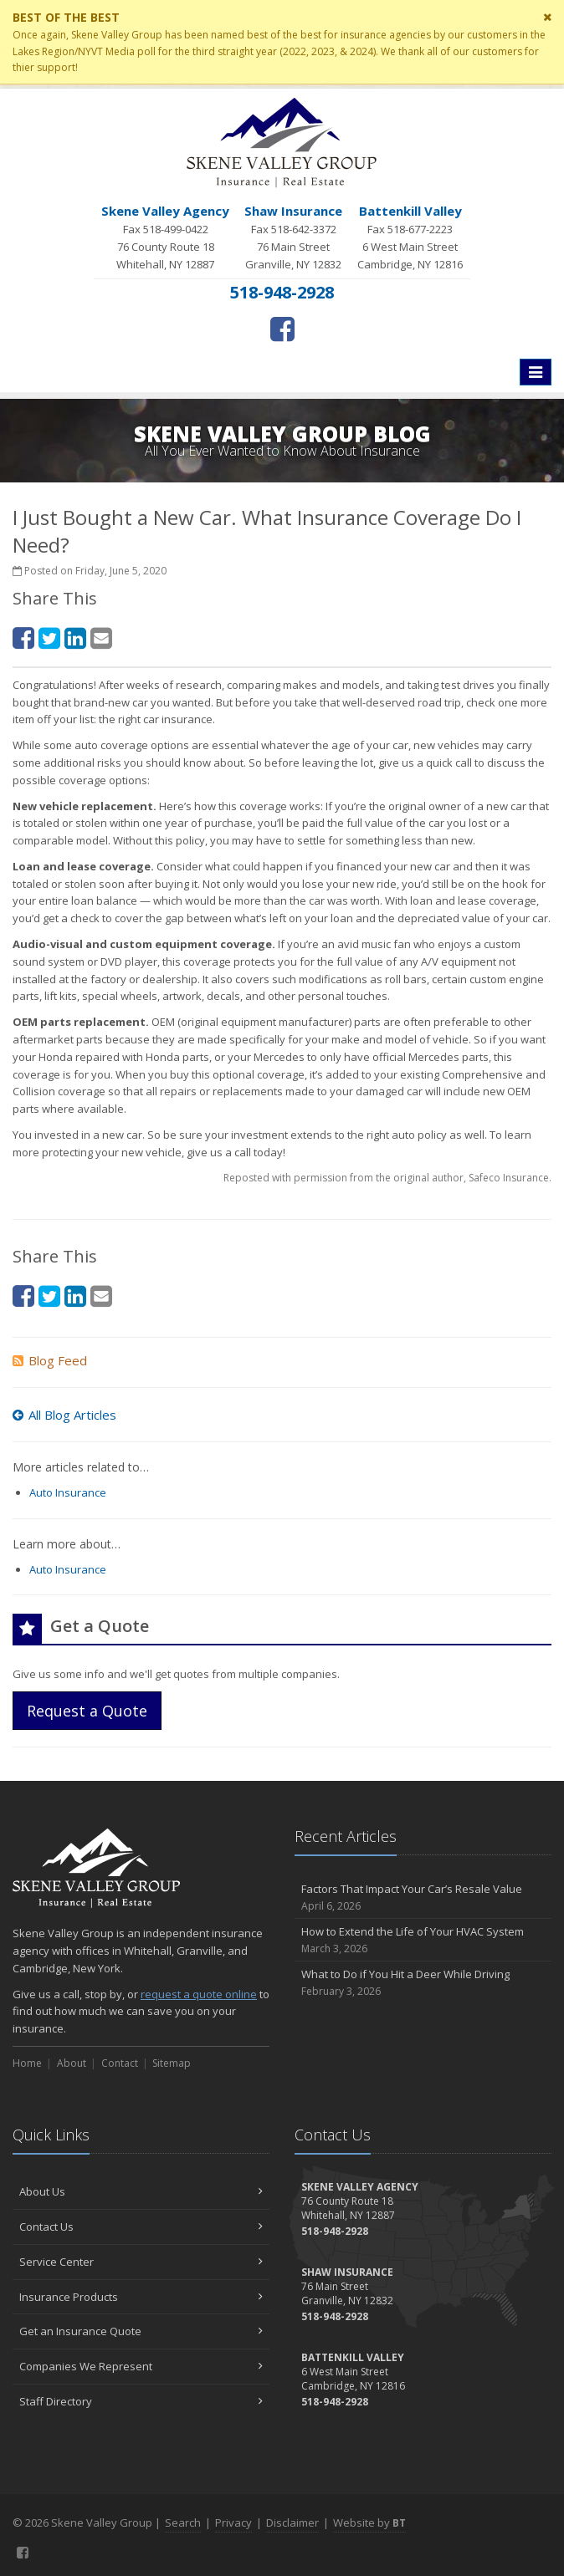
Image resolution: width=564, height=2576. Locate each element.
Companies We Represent (141, 2366)
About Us (141, 2191)
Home (27, 2063)
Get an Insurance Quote (141, 2331)
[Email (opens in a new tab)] (101, 637)
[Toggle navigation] (535, 372)
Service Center (141, 2261)
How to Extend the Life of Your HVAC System (423, 1940)
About (71, 2063)
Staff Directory (141, 2401)
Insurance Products (141, 2296)
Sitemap (171, 2063)
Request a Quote (87, 1711)
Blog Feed (50, 1360)
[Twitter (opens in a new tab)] (49, 637)
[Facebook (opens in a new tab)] (282, 328)
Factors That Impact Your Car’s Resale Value (423, 1897)
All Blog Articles (64, 1414)
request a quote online (199, 1994)
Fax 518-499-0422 (165, 237)
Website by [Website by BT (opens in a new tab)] (369, 2522)
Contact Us (141, 2226)
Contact (119, 2063)
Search (183, 2522)
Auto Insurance (67, 1492)
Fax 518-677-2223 (410, 237)
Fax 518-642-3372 (293, 237)
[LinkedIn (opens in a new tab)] (75, 637)
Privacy (233, 2522)
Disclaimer (292, 2522)
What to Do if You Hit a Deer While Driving (423, 1982)
